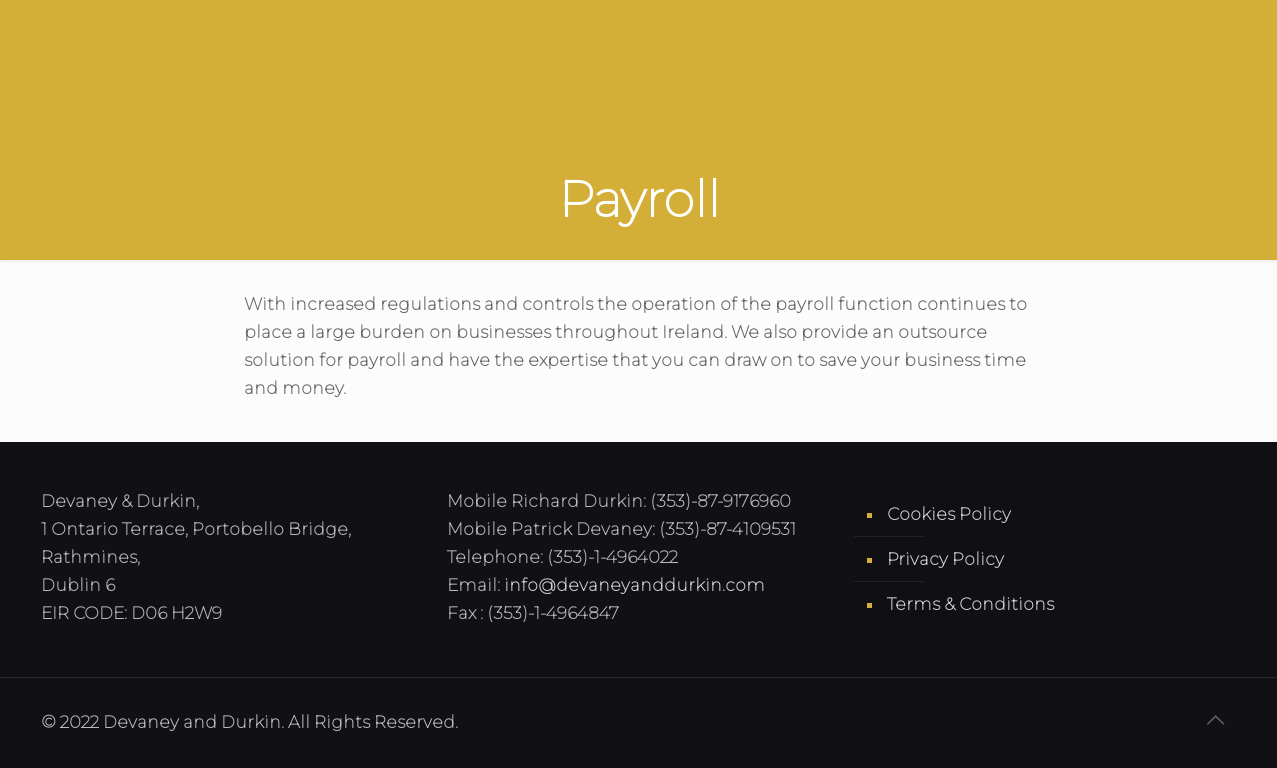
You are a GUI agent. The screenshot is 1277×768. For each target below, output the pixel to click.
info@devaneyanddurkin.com (634, 585)
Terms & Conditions (970, 604)
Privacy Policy (945, 559)
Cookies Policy (949, 514)
